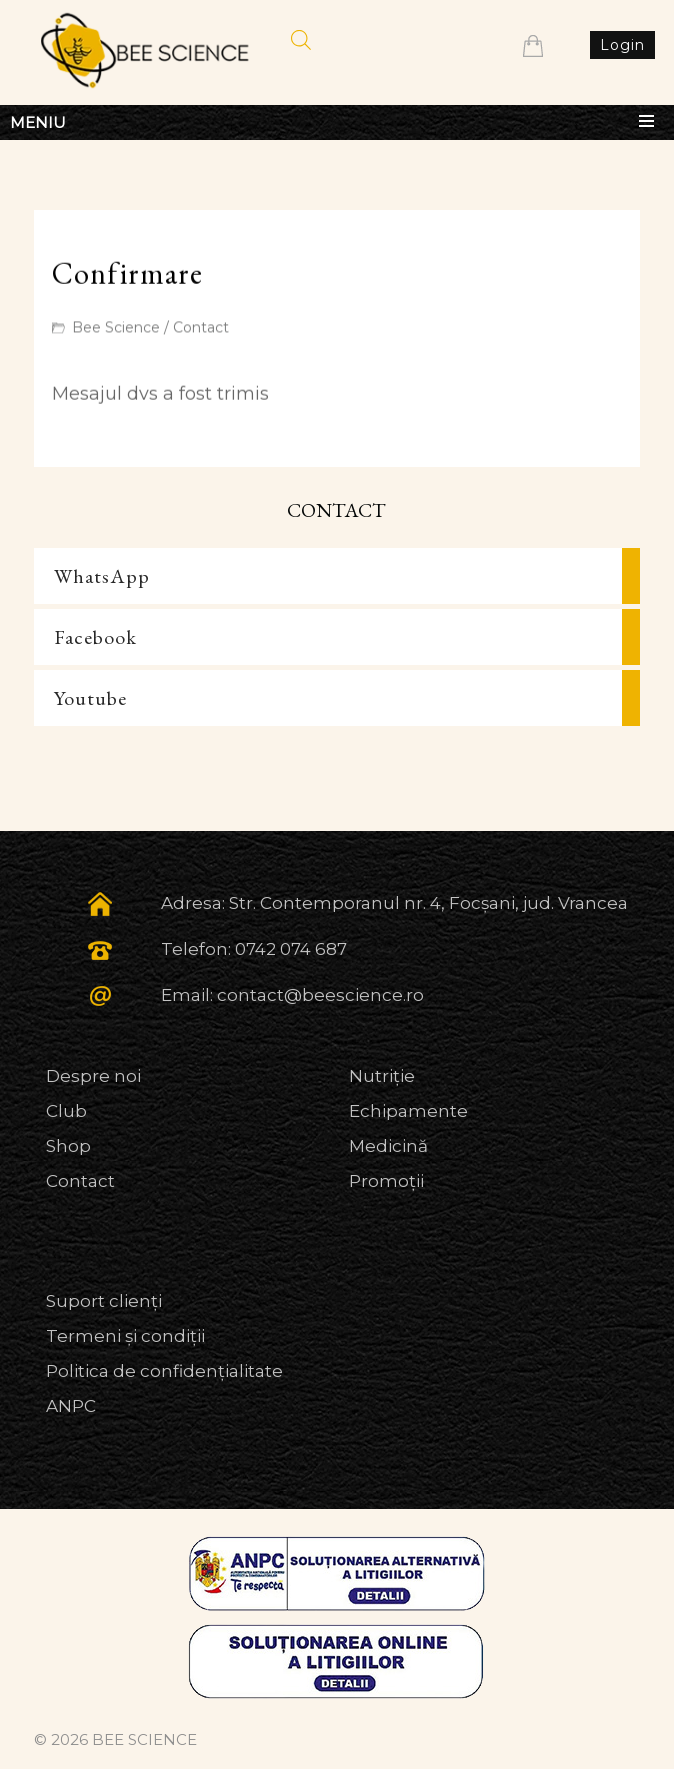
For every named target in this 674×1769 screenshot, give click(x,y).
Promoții (386, 1181)
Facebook (95, 637)
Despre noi (93, 1076)
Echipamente (408, 1111)
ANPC (71, 1406)
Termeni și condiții (125, 1336)
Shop (68, 1146)
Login (622, 45)
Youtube (90, 698)
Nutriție (382, 1076)
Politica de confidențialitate (164, 1371)
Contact (201, 328)
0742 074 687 (291, 949)
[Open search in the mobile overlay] (301, 40)
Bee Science (116, 328)
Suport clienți (104, 1301)
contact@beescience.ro (320, 995)
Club (66, 1111)
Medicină (388, 1146)
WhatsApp (102, 576)
